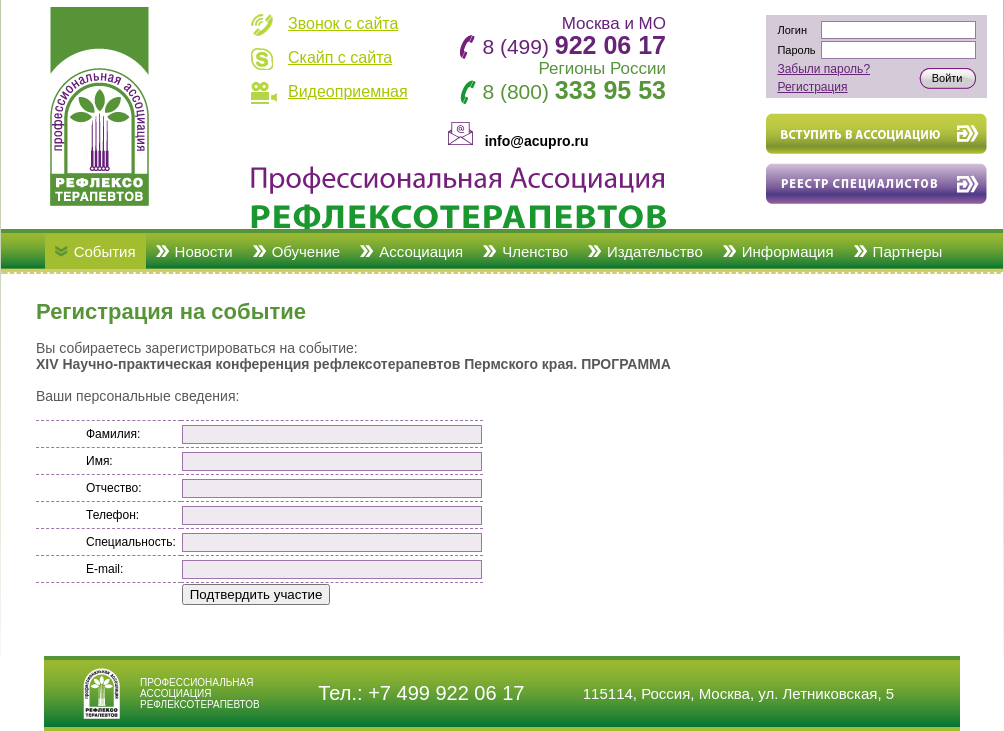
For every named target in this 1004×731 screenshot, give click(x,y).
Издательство (655, 251)
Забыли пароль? (823, 69)
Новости (204, 251)
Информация (788, 251)
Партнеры (908, 251)
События (105, 251)
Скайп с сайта (340, 57)
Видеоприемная (348, 91)
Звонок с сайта (343, 23)
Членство (535, 251)
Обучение (306, 251)
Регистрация (812, 87)
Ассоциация (421, 251)
